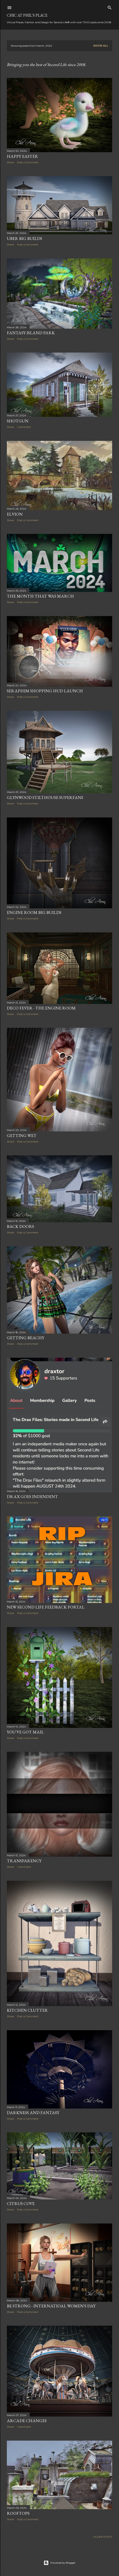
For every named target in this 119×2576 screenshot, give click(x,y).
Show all (100, 45)
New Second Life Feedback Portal (45, 1607)
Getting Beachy (25, 1337)
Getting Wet (22, 1135)
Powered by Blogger (60, 2562)
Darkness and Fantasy (33, 2112)
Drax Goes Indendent (32, 1496)
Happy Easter (22, 156)
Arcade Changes (27, 2420)
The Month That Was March (40, 596)
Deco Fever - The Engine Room (41, 1008)
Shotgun (17, 421)
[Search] (109, 7)
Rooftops (18, 2513)
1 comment (24, 427)
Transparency (24, 1861)
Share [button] (10, 162)
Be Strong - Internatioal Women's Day (51, 2306)
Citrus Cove (21, 2203)
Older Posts (102, 2536)
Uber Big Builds (24, 238)
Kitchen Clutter (27, 2010)
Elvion (15, 514)
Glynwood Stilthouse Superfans (45, 797)
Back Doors (20, 1226)
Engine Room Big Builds (34, 912)
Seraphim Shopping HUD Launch (45, 691)
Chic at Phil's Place (27, 15)
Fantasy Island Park (31, 332)
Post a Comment (27, 162)
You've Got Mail (25, 1732)
